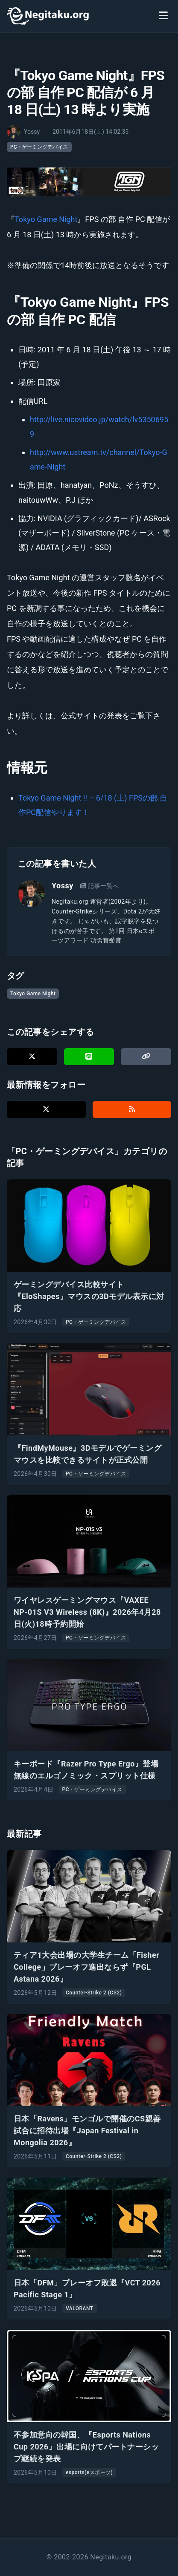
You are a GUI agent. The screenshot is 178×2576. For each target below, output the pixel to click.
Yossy (62, 885)
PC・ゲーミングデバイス (39, 147)
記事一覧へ (99, 885)
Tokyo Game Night (46, 219)
